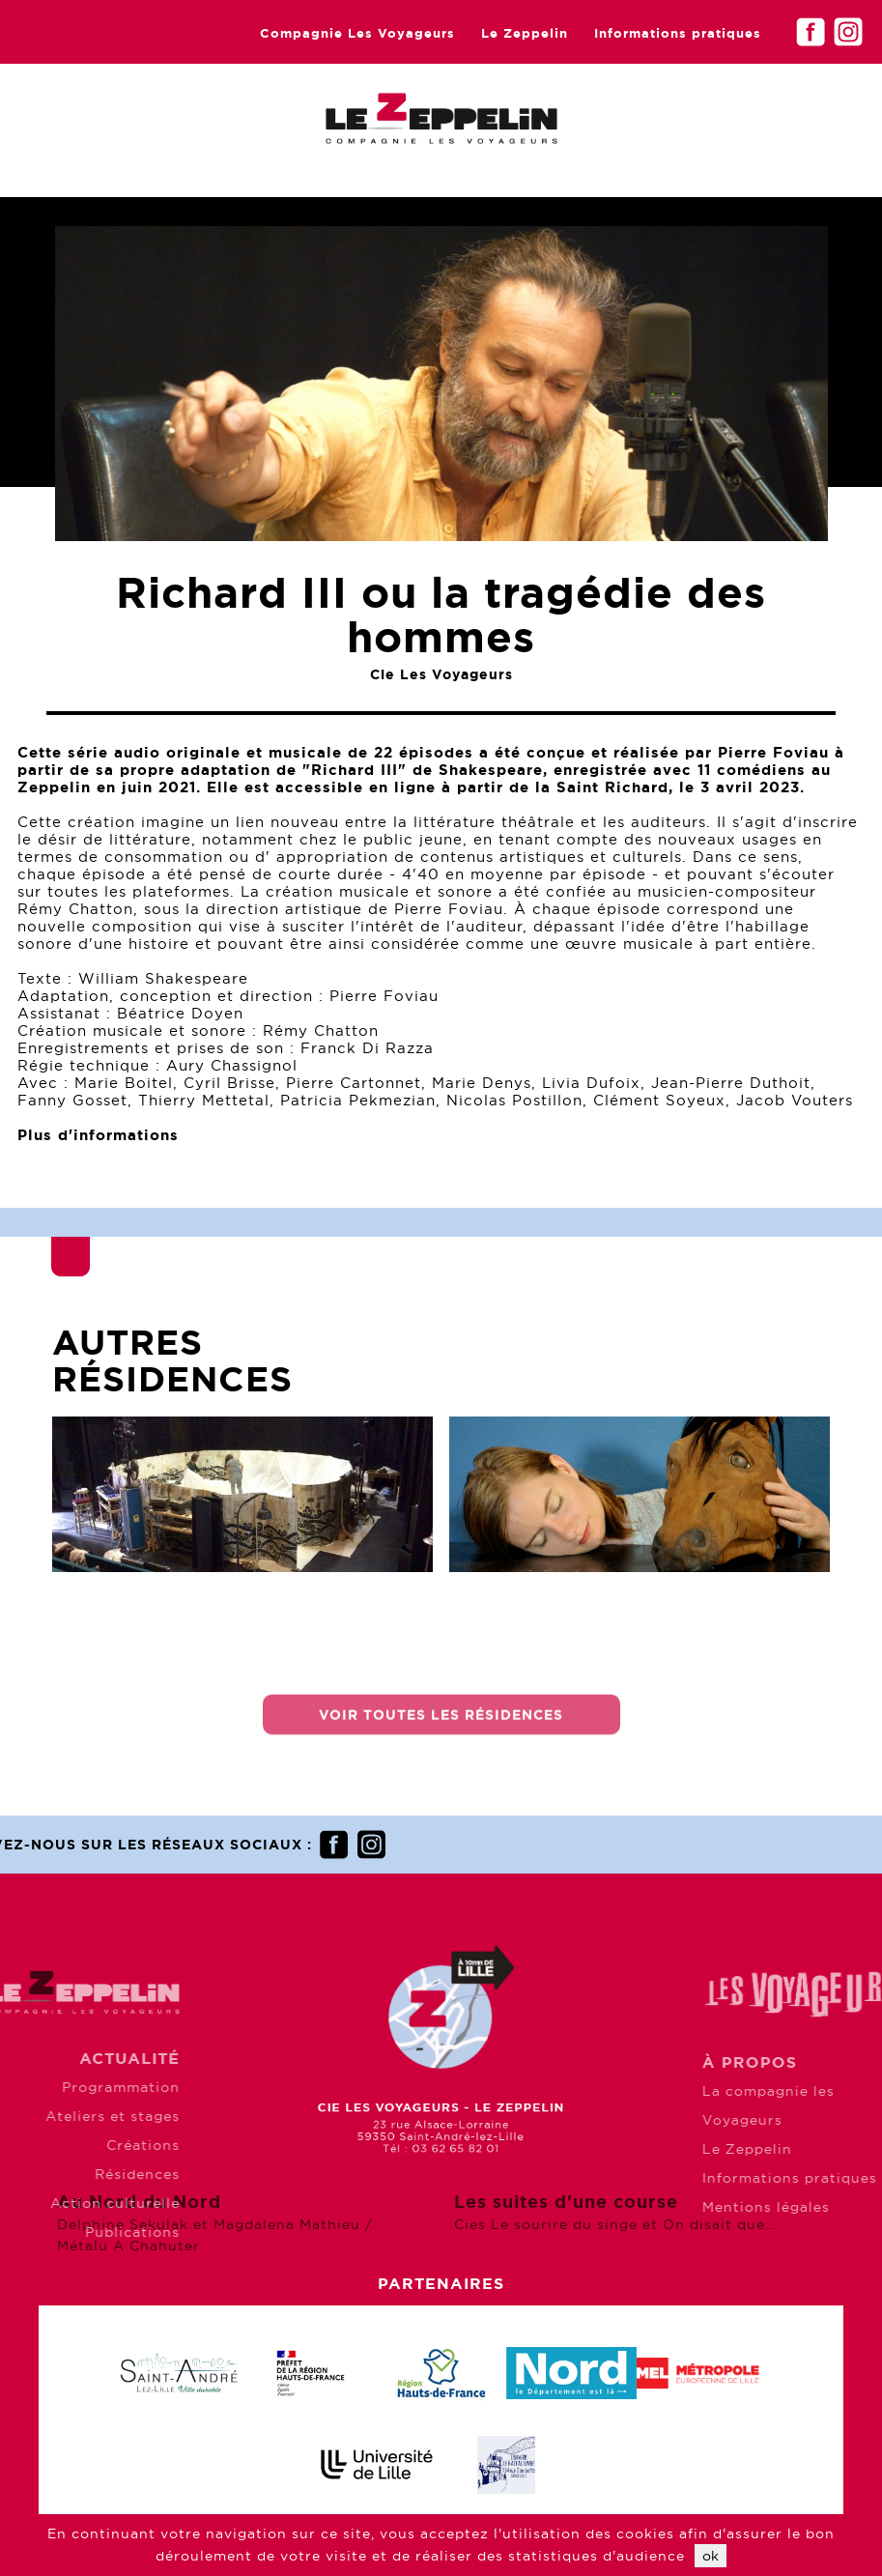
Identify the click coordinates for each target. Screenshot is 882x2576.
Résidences (83, 2174)
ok (710, 2555)
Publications (78, 2232)
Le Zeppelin (524, 33)
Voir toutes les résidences (441, 1725)
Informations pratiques (677, 33)
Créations (89, 2145)
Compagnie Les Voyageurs (357, 33)
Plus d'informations (98, 1135)
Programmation (67, 2087)
